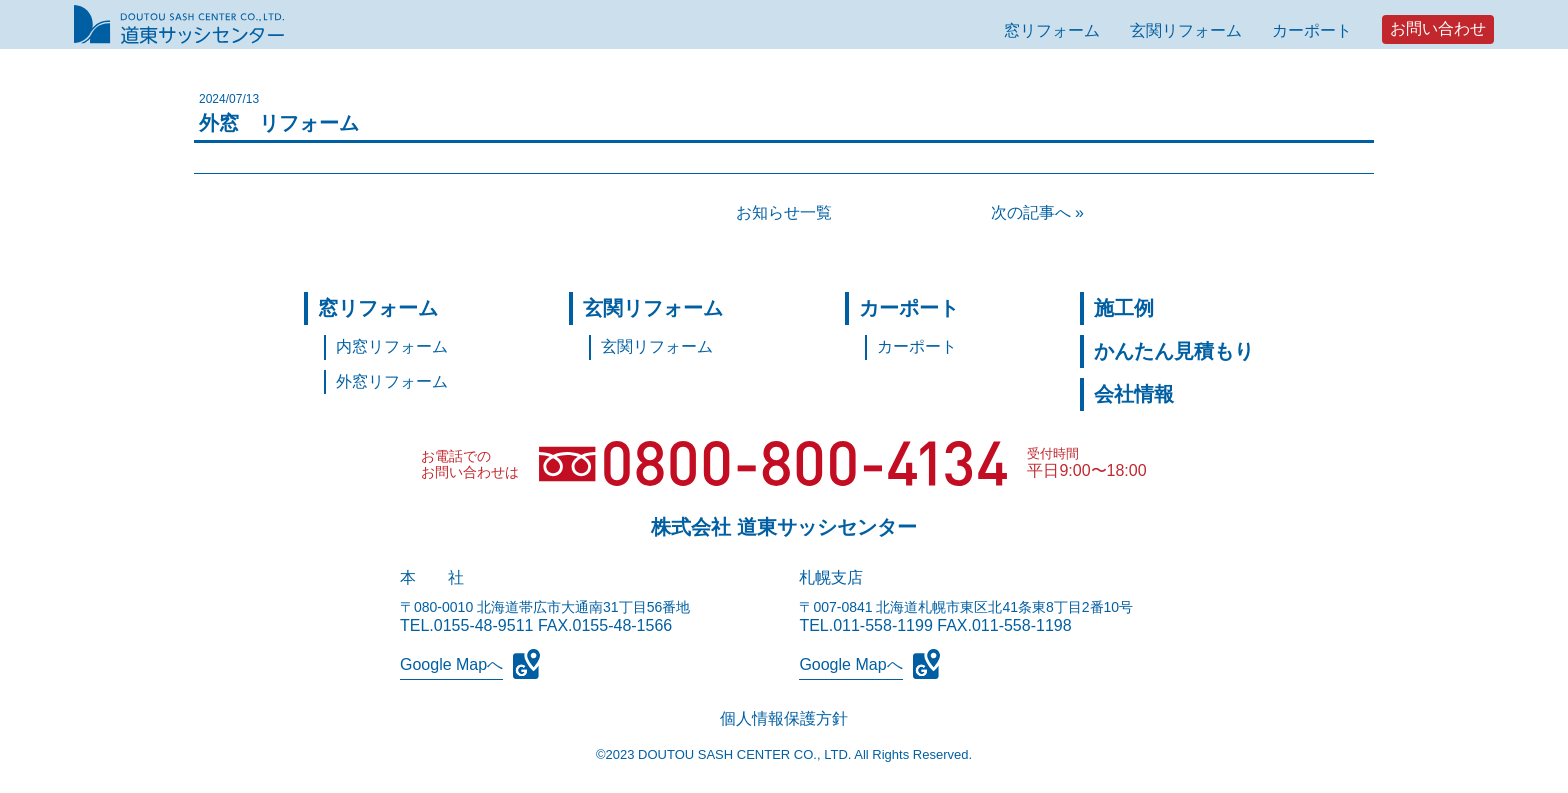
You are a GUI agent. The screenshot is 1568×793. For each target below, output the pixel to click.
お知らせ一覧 (784, 212)
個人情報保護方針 (784, 718)
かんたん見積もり (1174, 351)
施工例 (1124, 308)
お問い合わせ (1438, 28)
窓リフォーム (1052, 30)
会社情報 (1134, 394)
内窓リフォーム (392, 346)
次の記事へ (1031, 212)
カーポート (1312, 30)
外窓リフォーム (392, 381)
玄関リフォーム (1186, 30)
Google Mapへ (451, 664)
